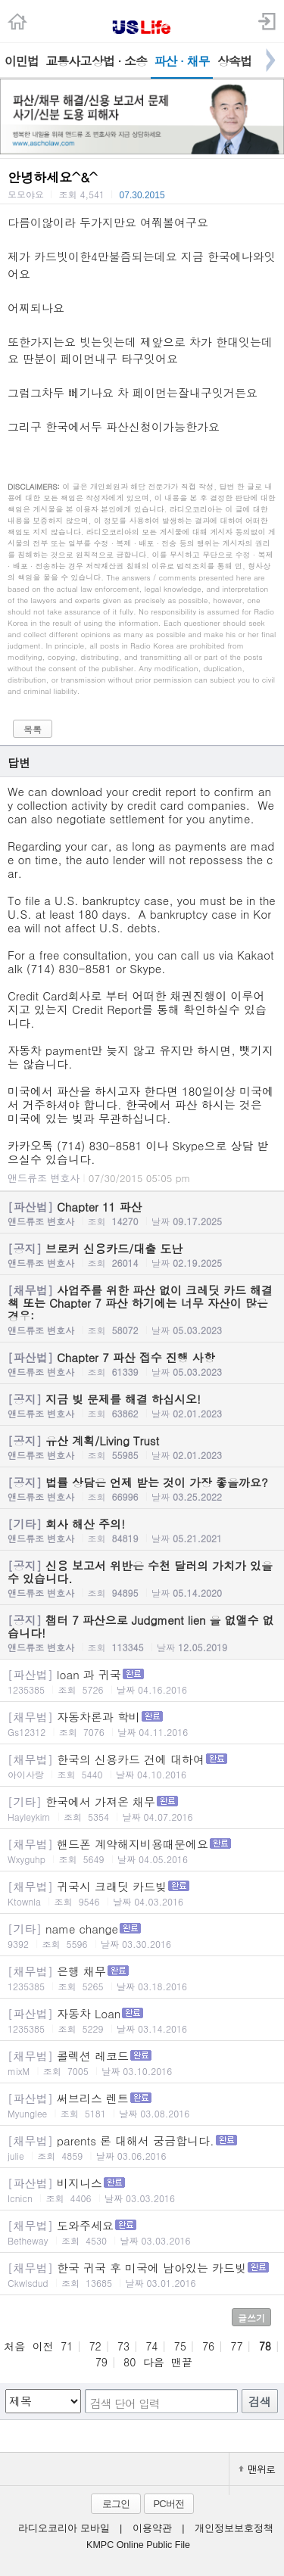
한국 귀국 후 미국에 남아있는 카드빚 (142, 2274)
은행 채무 (142, 1978)
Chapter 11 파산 (142, 1213)
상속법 (234, 61)
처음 (14, 2346)
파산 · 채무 (182, 61)
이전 (43, 2346)
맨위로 (257, 2469)
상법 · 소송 (119, 61)
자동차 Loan (142, 2020)
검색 (259, 2402)
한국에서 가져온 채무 (142, 1808)
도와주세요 (142, 2232)
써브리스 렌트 (142, 2105)
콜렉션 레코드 (142, 2062)
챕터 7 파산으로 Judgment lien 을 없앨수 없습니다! (142, 1633)
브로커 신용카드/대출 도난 (142, 1254)
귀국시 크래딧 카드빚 (142, 1893)
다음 (153, 2361)
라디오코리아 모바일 (63, 2528)
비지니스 (142, 2189)
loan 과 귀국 (142, 1681)
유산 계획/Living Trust (142, 1447)
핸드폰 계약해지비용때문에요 (142, 1850)
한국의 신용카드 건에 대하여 (142, 1766)
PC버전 (168, 2503)
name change (142, 1935)
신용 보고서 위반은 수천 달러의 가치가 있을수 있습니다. (142, 1578)
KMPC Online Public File (138, 2545)
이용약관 (152, 2528)
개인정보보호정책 (234, 2528)
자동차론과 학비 (142, 1723)
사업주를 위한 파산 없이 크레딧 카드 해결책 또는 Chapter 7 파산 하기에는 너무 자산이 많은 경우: (142, 1309)
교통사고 (66, 61)
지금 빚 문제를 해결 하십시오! (142, 1405)
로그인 (116, 2503)
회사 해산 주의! (142, 1530)
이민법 (22, 61)
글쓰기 (251, 2317)
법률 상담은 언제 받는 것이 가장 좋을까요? (142, 1488)
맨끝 (181, 2361)
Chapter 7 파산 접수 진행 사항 (142, 1363)
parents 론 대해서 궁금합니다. (142, 2147)
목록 (32, 729)
